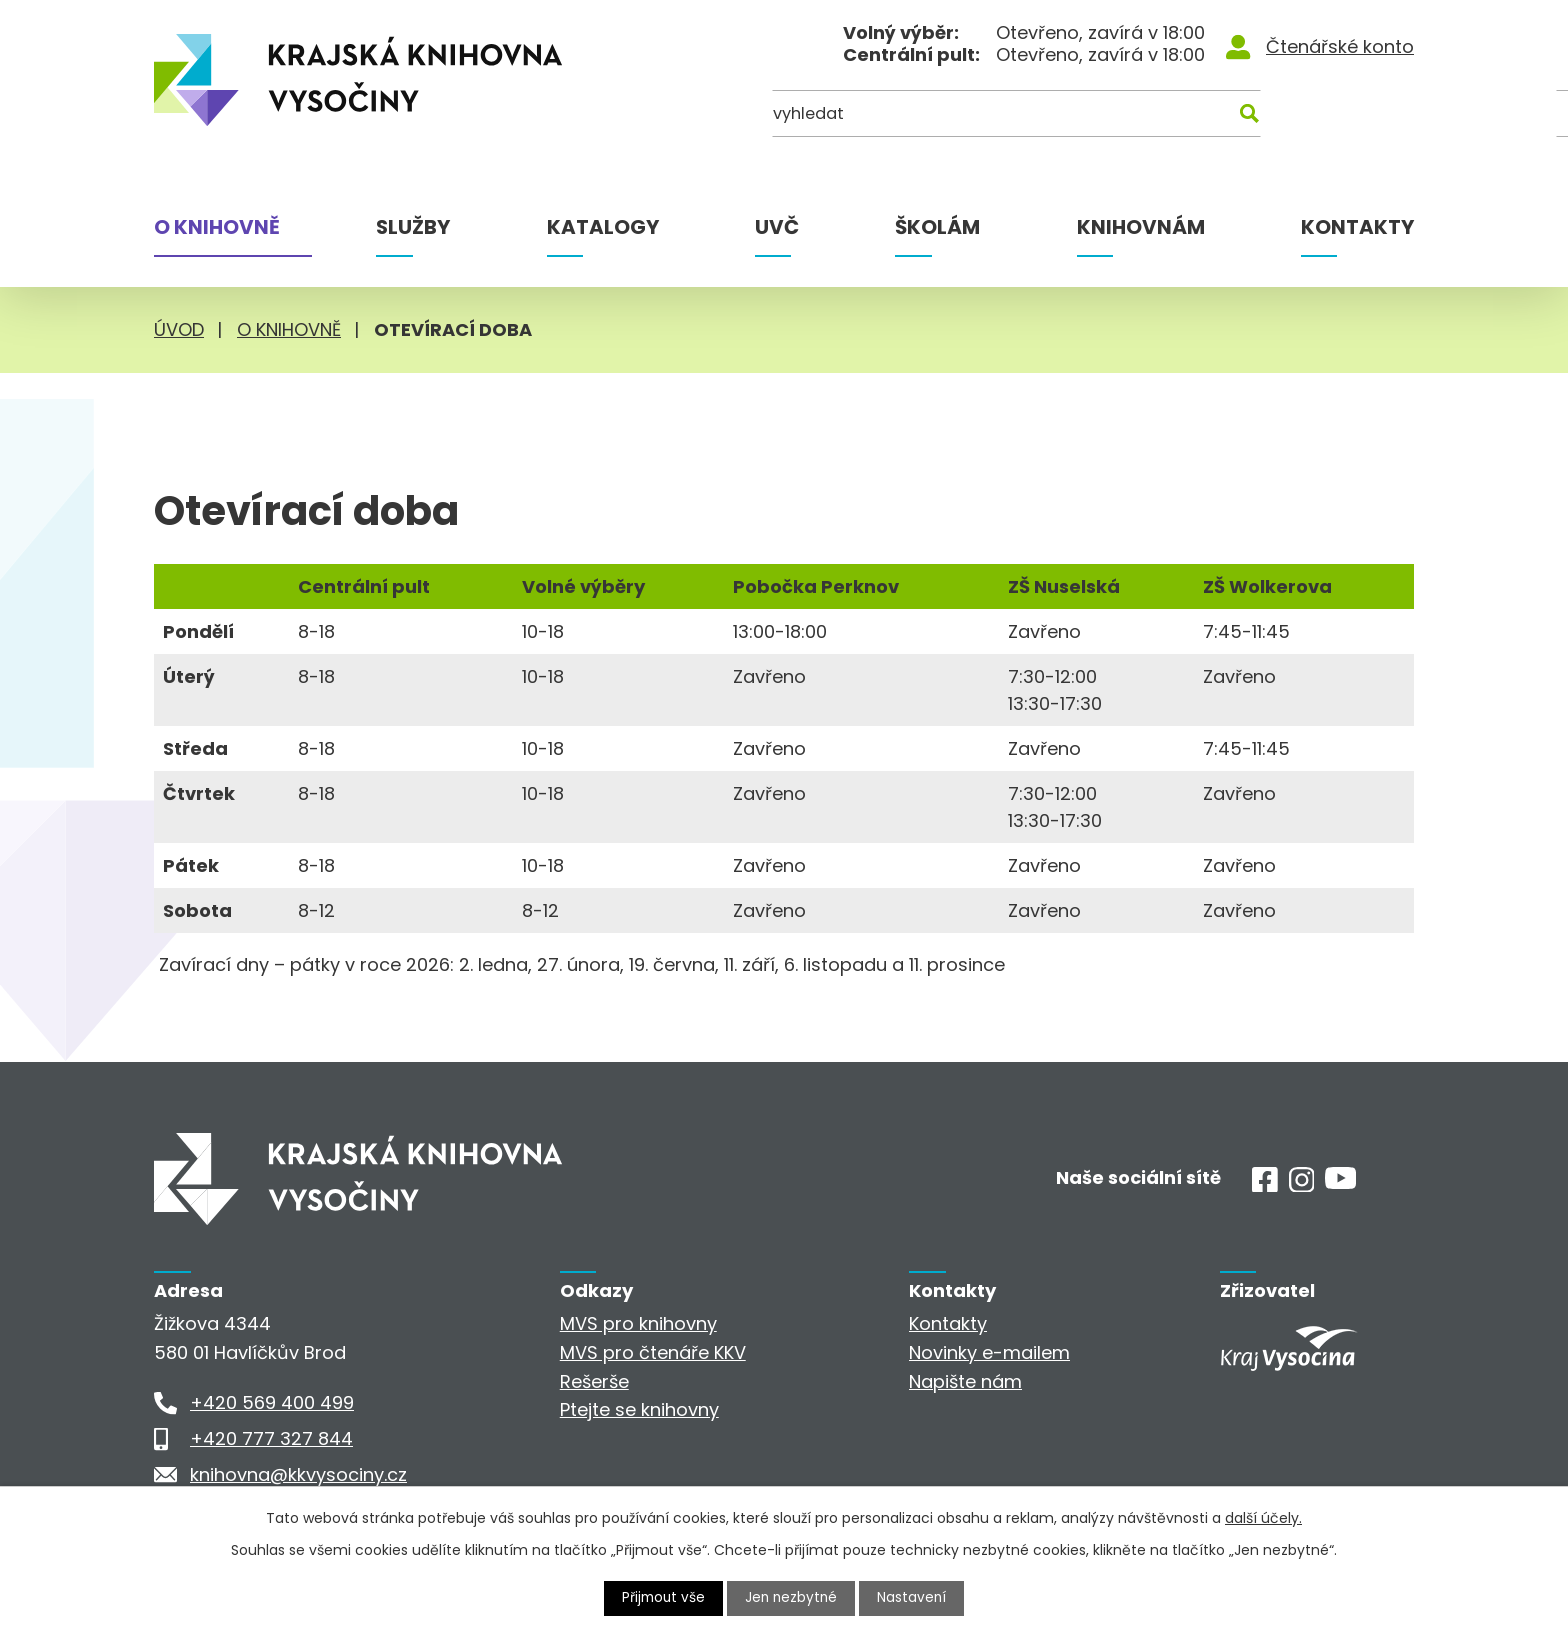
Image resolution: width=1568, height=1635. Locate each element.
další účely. (1263, 1518)
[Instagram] (1302, 1185)
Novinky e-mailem (989, 1352)
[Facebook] (1265, 1185)
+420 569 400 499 (272, 1402)
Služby (413, 227)
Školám (937, 227)
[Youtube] (1340, 1182)
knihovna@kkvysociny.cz (298, 1474)
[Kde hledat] (1317, 117)
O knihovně (217, 227)
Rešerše (594, 1381)
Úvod (179, 329)
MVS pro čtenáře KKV (653, 1352)
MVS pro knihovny (638, 1323)
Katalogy (603, 227)
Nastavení (915, 1598)
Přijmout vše (662, 1598)
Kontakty (1357, 227)
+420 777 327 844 (271, 1438)
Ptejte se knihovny (639, 1409)
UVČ (777, 227)
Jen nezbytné (792, 1598)
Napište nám (965, 1381)
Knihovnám (1141, 227)
